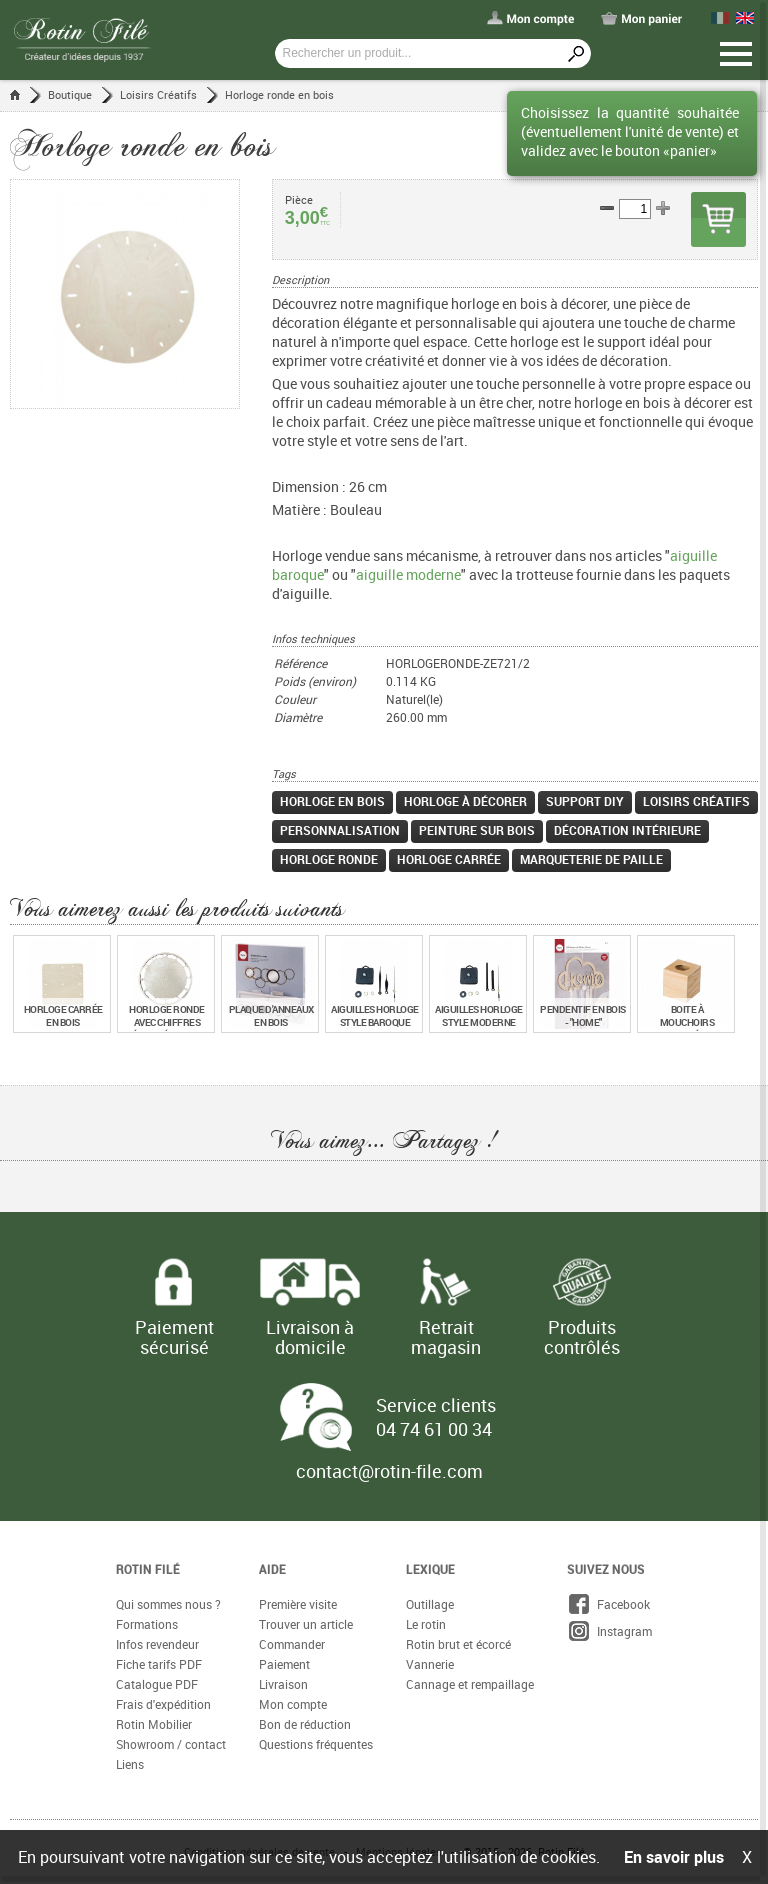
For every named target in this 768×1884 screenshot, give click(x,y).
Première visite (298, 1605)
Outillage (430, 1605)
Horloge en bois (332, 802)
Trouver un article (306, 1625)
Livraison (283, 1685)
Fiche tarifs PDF (159, 1665)
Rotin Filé (148, 1570)
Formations (147, 1625)
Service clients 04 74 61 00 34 (436, 1418)
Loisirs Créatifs (158, 94)
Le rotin (426, 1625)
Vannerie (430, 1665)
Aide (272, 1570)
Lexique (430, 1570)
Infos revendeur (157, 1645)
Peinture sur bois (477, 831)
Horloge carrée (449, 860)
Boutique (70, 94)
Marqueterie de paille (591, 860)
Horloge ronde (329, 860)
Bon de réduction (305, 1725)
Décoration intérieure (627, 831)
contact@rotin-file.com (389, 1472)
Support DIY (585, 802)
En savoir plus (674, 1857)
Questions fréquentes (316, 1745)
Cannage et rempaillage (470, 1685)
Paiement (284, 1665)
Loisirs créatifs (696, 802)
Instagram (609, 1632)
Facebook (608, 1605)
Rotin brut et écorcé (458, 1645)
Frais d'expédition (163, 1705)
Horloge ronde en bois (279, 94)
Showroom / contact (171, 1745)
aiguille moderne (408, 575)
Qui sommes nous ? (168, 1605)
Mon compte (293, 1705)
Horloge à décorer (465, 802)
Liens (130, 1765)
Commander (292, 1645)
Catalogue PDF (157, 1685)
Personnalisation (340, 831)
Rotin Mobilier (154, 1725)
